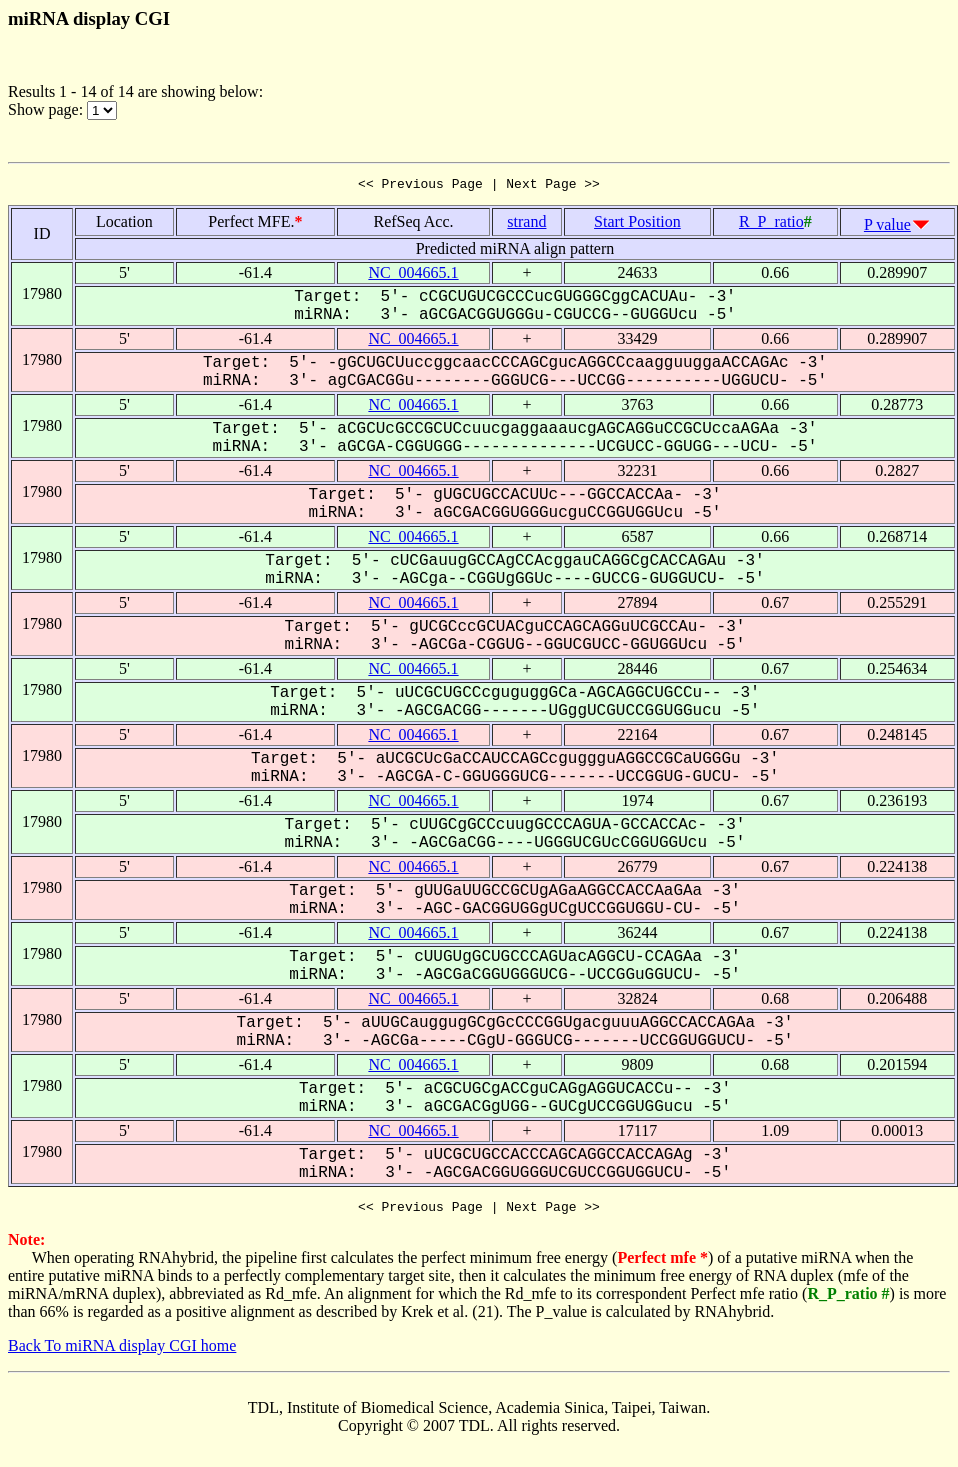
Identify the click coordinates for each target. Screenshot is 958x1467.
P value (887, 227)
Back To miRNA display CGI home (122, 1351)
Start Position (637, 224)
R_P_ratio (771, 224)
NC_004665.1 (413, 275)
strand (526, 224)
